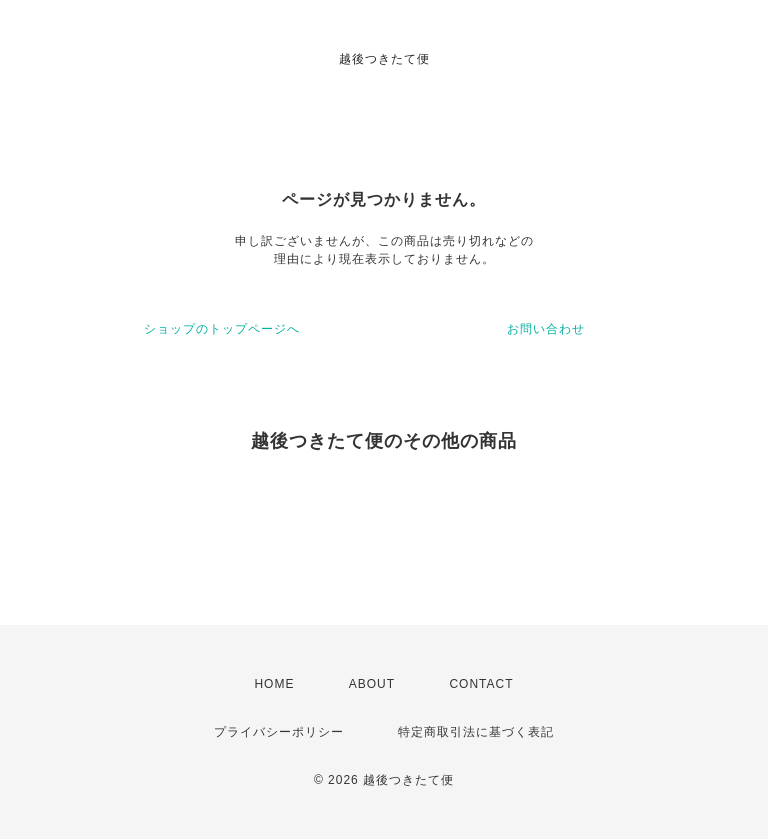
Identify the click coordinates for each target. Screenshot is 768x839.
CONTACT (481, 684)
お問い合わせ (546, 329)
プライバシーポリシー (279, 732)
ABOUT (372, 684)
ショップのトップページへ (222, 329)
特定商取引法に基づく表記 (476, 732)
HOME (274, 684)
